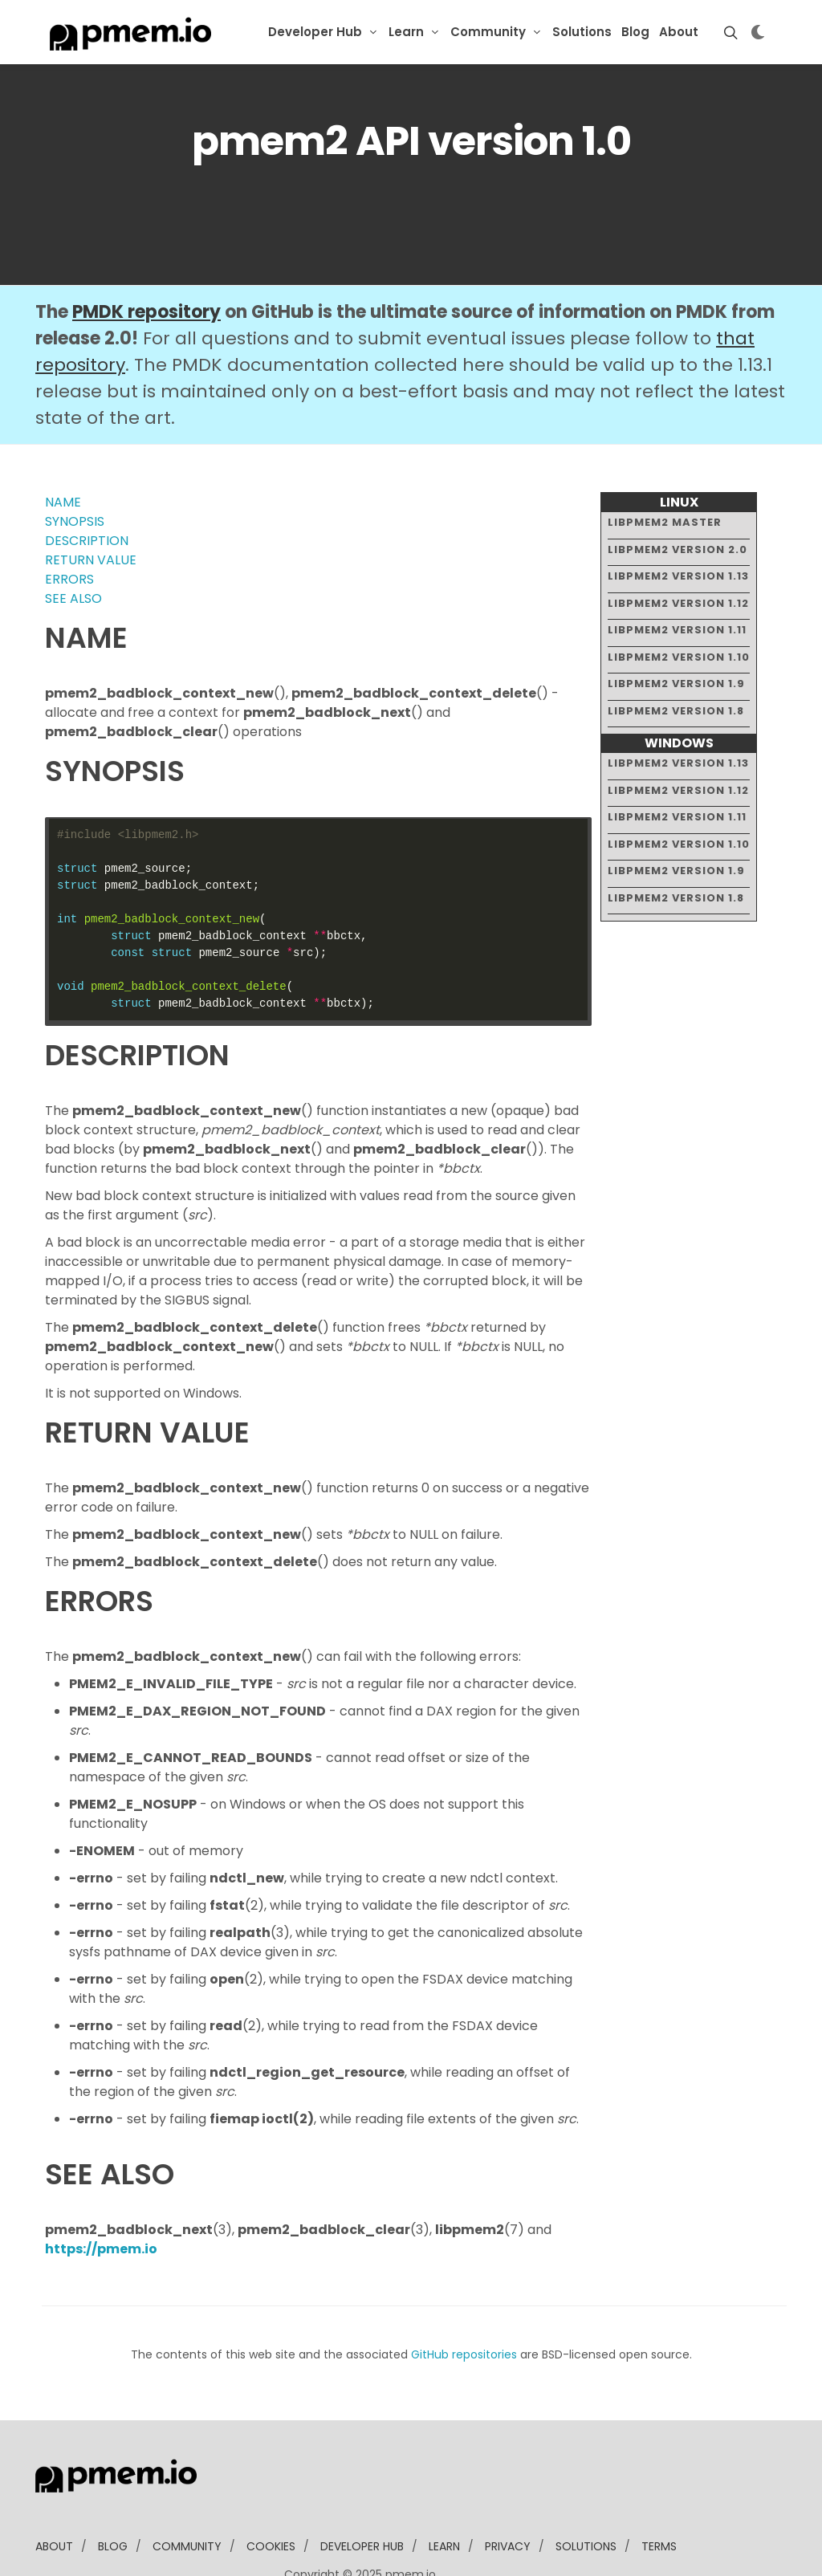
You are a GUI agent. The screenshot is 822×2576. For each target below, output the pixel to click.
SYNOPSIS (74, 472)
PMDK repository (146, 262)
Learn (406, 31)
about (54, 2497)
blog (113, 2497)
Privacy (508, 2497)
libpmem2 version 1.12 (678, 553)
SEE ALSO (73, 549)
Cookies (270, 2497)
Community (488, 31)
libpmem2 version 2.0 (677, 499)
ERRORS (69, 530)
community (187, 2497)
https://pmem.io (101, 2200)
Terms (659, 2497)
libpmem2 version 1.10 (679, 607)
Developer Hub (315, 31)
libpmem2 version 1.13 (678, 527)
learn (444, 2497)
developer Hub (362, 2497)
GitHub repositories (464, 2305)
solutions (585, 2497)
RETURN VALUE (90, 511)
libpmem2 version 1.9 (676, 634)
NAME (63, 453)
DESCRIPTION (86, 491)
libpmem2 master (665, 473)
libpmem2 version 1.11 (677, 580)
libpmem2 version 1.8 (676, 661)
